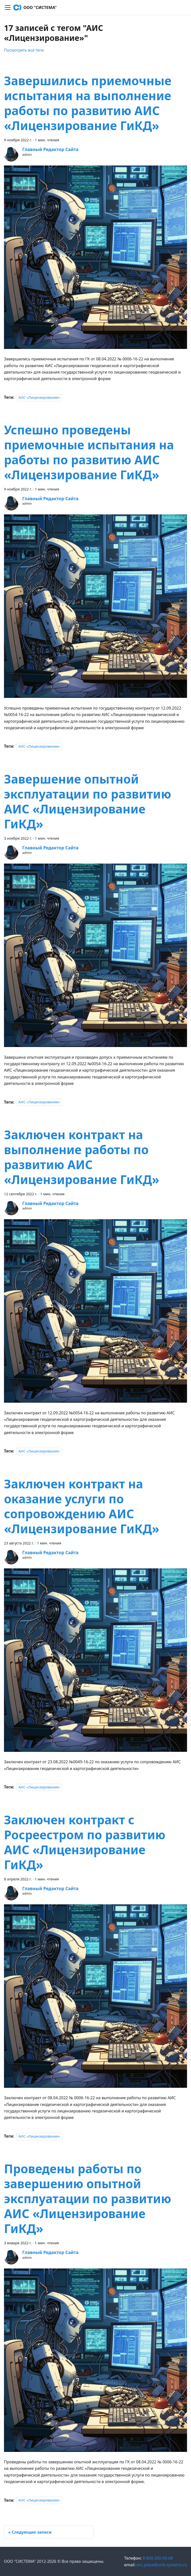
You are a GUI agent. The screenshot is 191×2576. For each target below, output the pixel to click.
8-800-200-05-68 (148, 2558)
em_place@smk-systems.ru (155, 2565)
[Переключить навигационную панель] (7, 7)
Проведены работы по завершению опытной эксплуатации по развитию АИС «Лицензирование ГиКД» (87, 2199)
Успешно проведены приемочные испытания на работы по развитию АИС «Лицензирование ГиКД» (89, 452)
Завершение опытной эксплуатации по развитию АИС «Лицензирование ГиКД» (87, 801)
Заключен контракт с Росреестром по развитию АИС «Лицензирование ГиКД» (84, 1842)
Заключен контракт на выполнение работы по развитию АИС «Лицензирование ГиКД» (81, 1157)
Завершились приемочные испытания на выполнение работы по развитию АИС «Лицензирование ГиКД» (87, 103)
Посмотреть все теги (24, 50)
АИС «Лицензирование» (39, 397)
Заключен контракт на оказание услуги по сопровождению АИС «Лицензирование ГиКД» (81, 1506)
